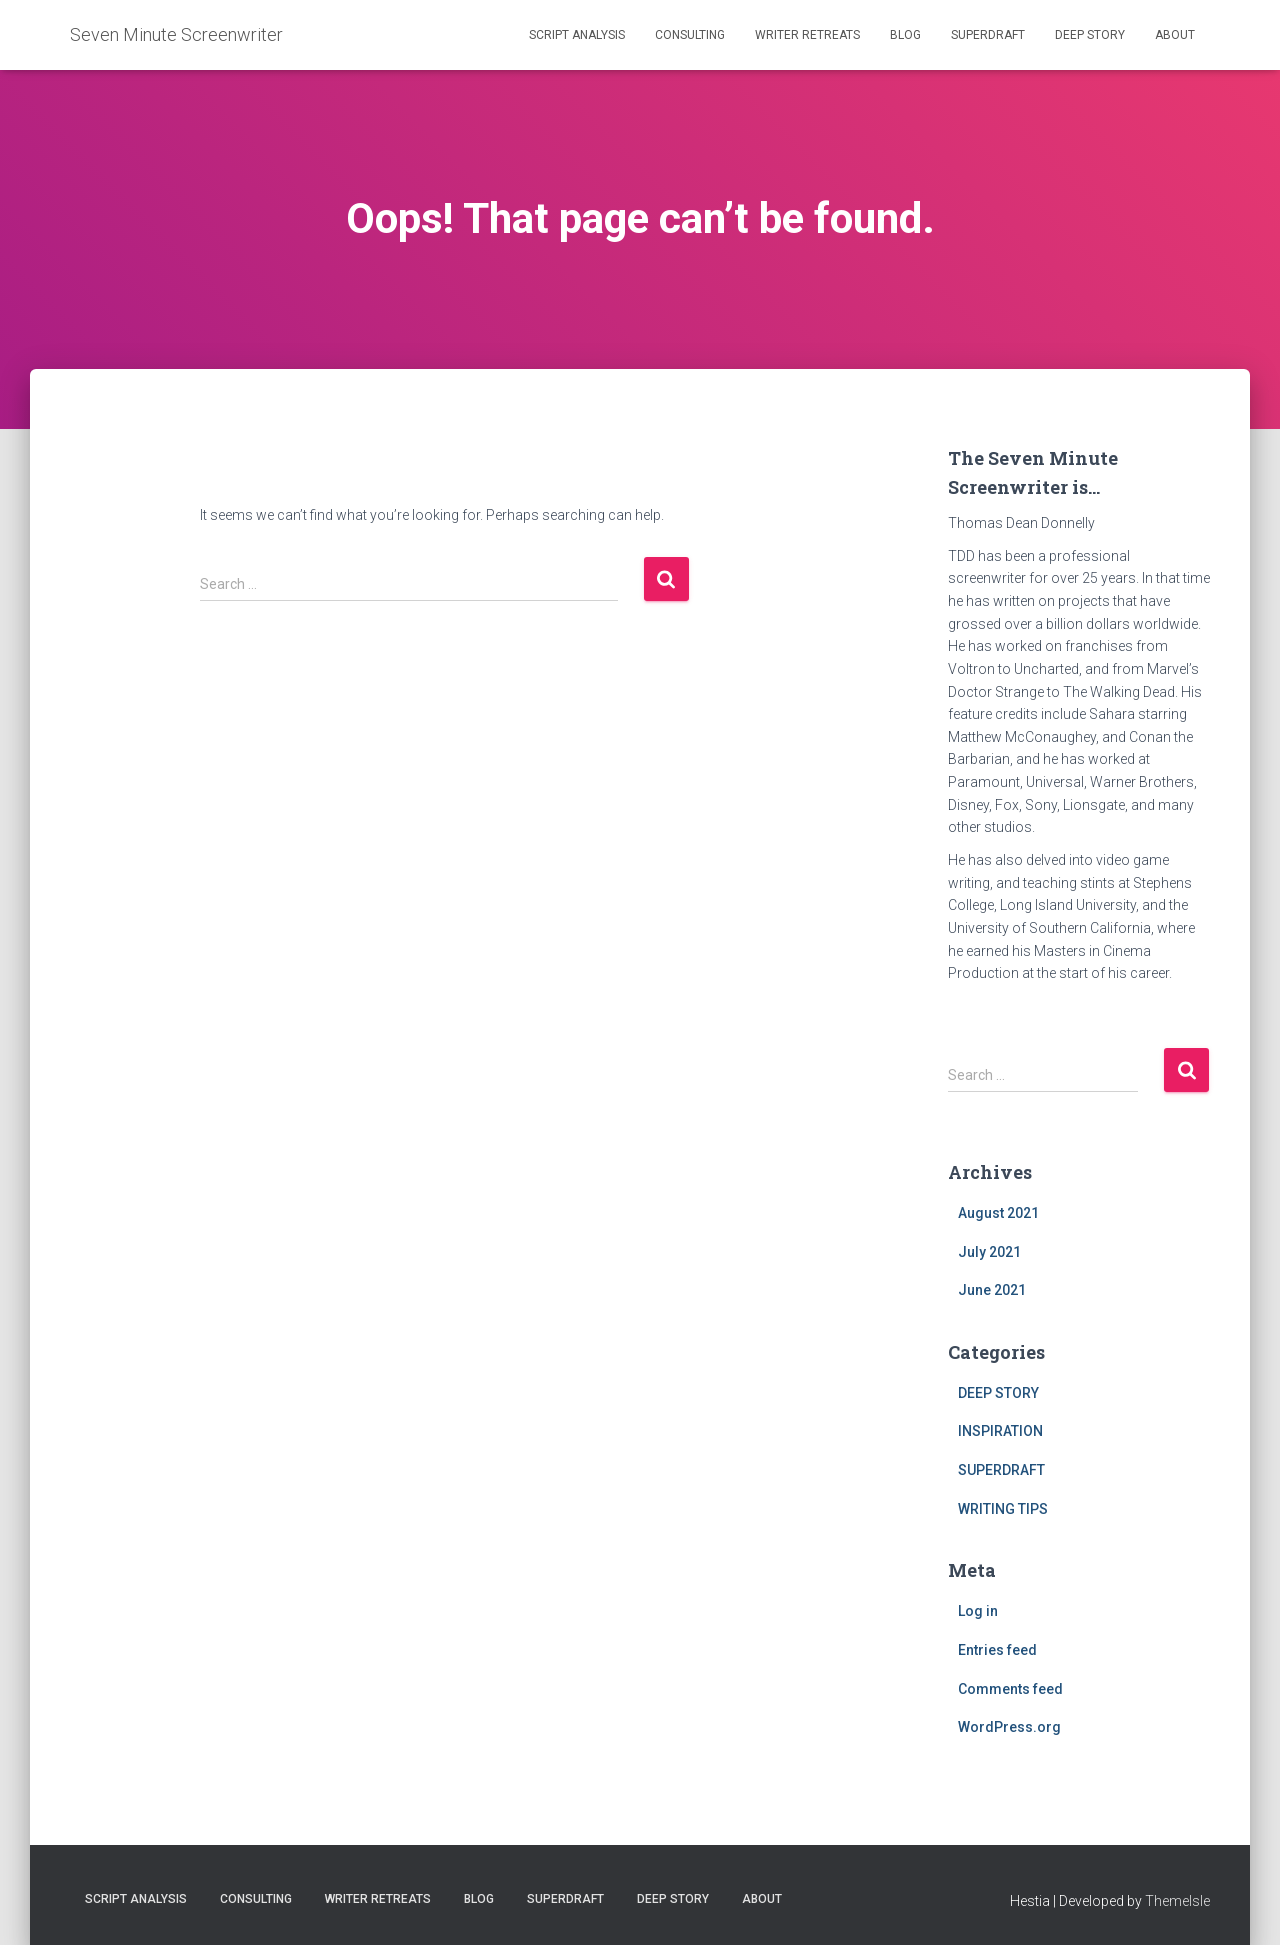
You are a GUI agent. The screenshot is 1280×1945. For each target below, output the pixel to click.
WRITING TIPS (1003, 1509)
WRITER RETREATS (807, 35)
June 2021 (992, 1290)
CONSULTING (690, 35)
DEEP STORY (1090, 35)
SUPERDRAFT (988, 35)
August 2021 (998, 1213)
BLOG (905, 35)
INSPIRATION (1000, 1431)
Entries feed (997, 1650)
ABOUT (1175, 35)
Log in (978, 1611)
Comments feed (1010, 1689)
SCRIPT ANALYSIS (577, 35)
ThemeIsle (1177, 1901)
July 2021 (989, 1252)
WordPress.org (1009, 1727)
